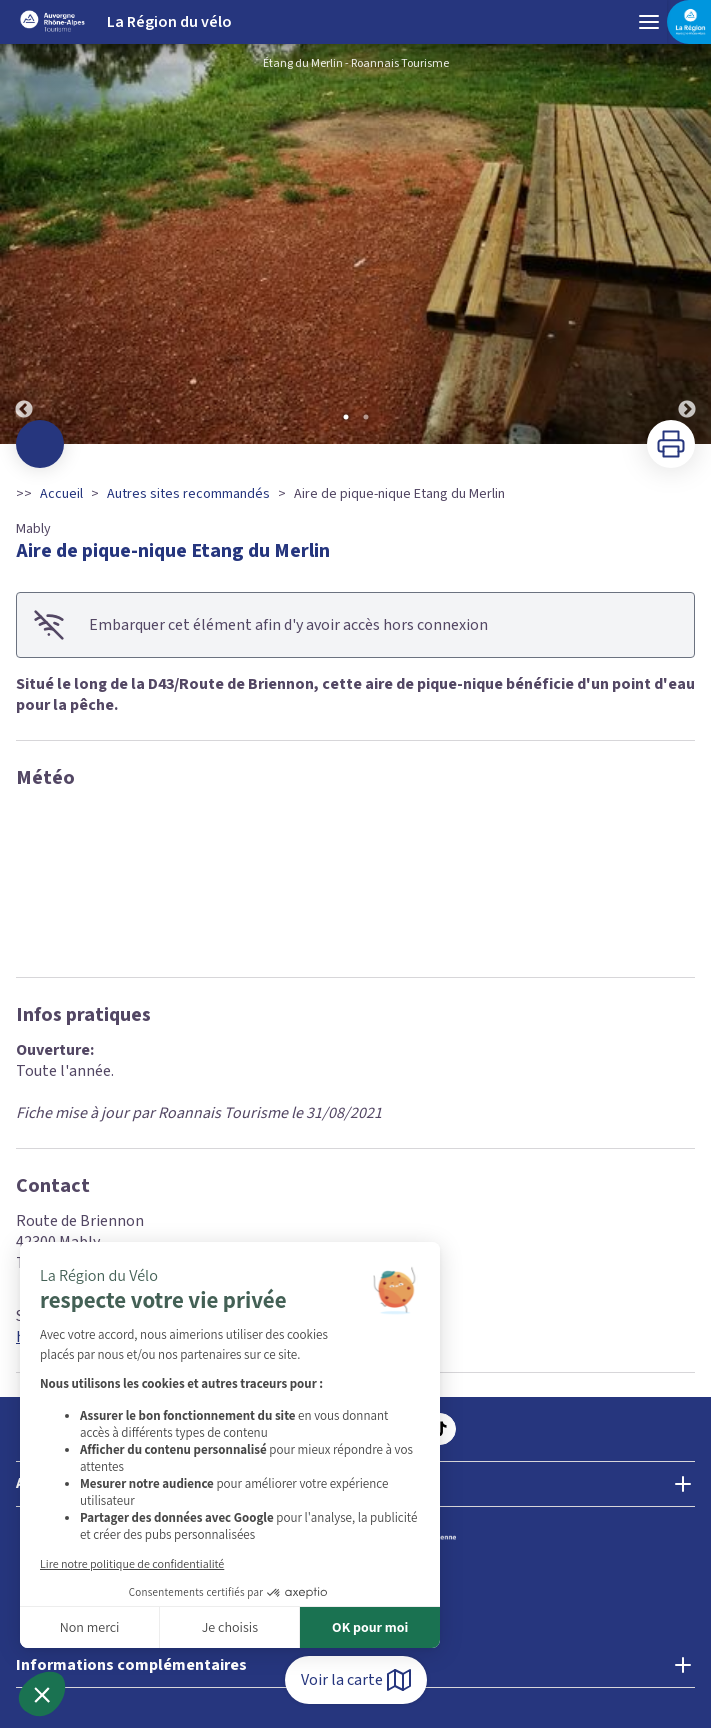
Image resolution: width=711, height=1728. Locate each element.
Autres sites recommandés (188, 494)
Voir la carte (356, 1680)
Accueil (61, 494)
